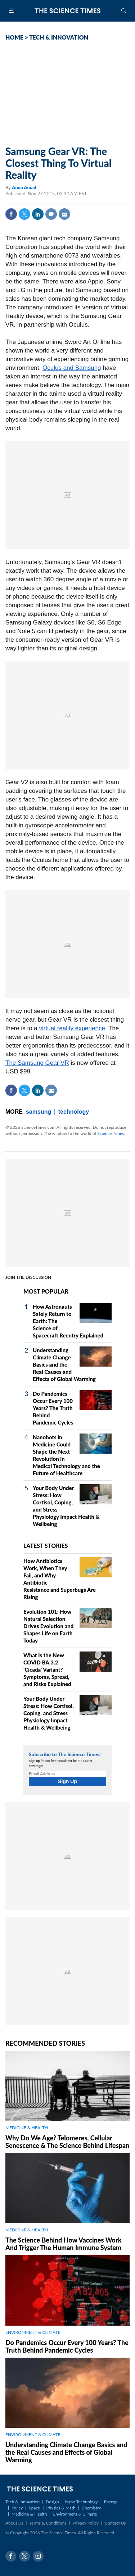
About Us (14, 2523)
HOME (14, 37)
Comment (51, 214)
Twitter (24, 214)
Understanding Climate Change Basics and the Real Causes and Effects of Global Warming (64, 1364)
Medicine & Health (29, 2514)
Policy (17, 2508)
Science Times (110, 1133)
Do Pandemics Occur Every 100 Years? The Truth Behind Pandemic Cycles (53, 1408)
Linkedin (38, 214)
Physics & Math (60, 2508)
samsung (38, 1112)
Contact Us (115, 2523)
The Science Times (67, 10)
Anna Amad (24, 187)
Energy (110, 2501)
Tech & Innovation (22, 2501)
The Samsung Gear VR (37, 1062)
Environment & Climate (75, 2514)
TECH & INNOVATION (58, 37)
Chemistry (91, 2508)
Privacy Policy (86, 2523)
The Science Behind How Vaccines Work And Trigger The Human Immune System (63, 2244)
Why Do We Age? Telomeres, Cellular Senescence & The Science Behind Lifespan (67, 2141)
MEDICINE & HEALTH (26, 2127)
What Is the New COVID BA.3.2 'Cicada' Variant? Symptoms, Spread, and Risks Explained (47, 1669)
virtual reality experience (72, 1028)
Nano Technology (81, 2501)
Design (52, 2501)
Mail (64, 214)
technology (73, 1112)
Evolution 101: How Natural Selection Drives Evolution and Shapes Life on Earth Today (48, 1626)
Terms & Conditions (47, 2523)
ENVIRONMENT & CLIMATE (32, 2332)
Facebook (11, 214)
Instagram (38, 2556)
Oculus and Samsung (71, 367)
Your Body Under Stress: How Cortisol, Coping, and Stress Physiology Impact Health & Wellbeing (48, 1713)
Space (34, 2508)
